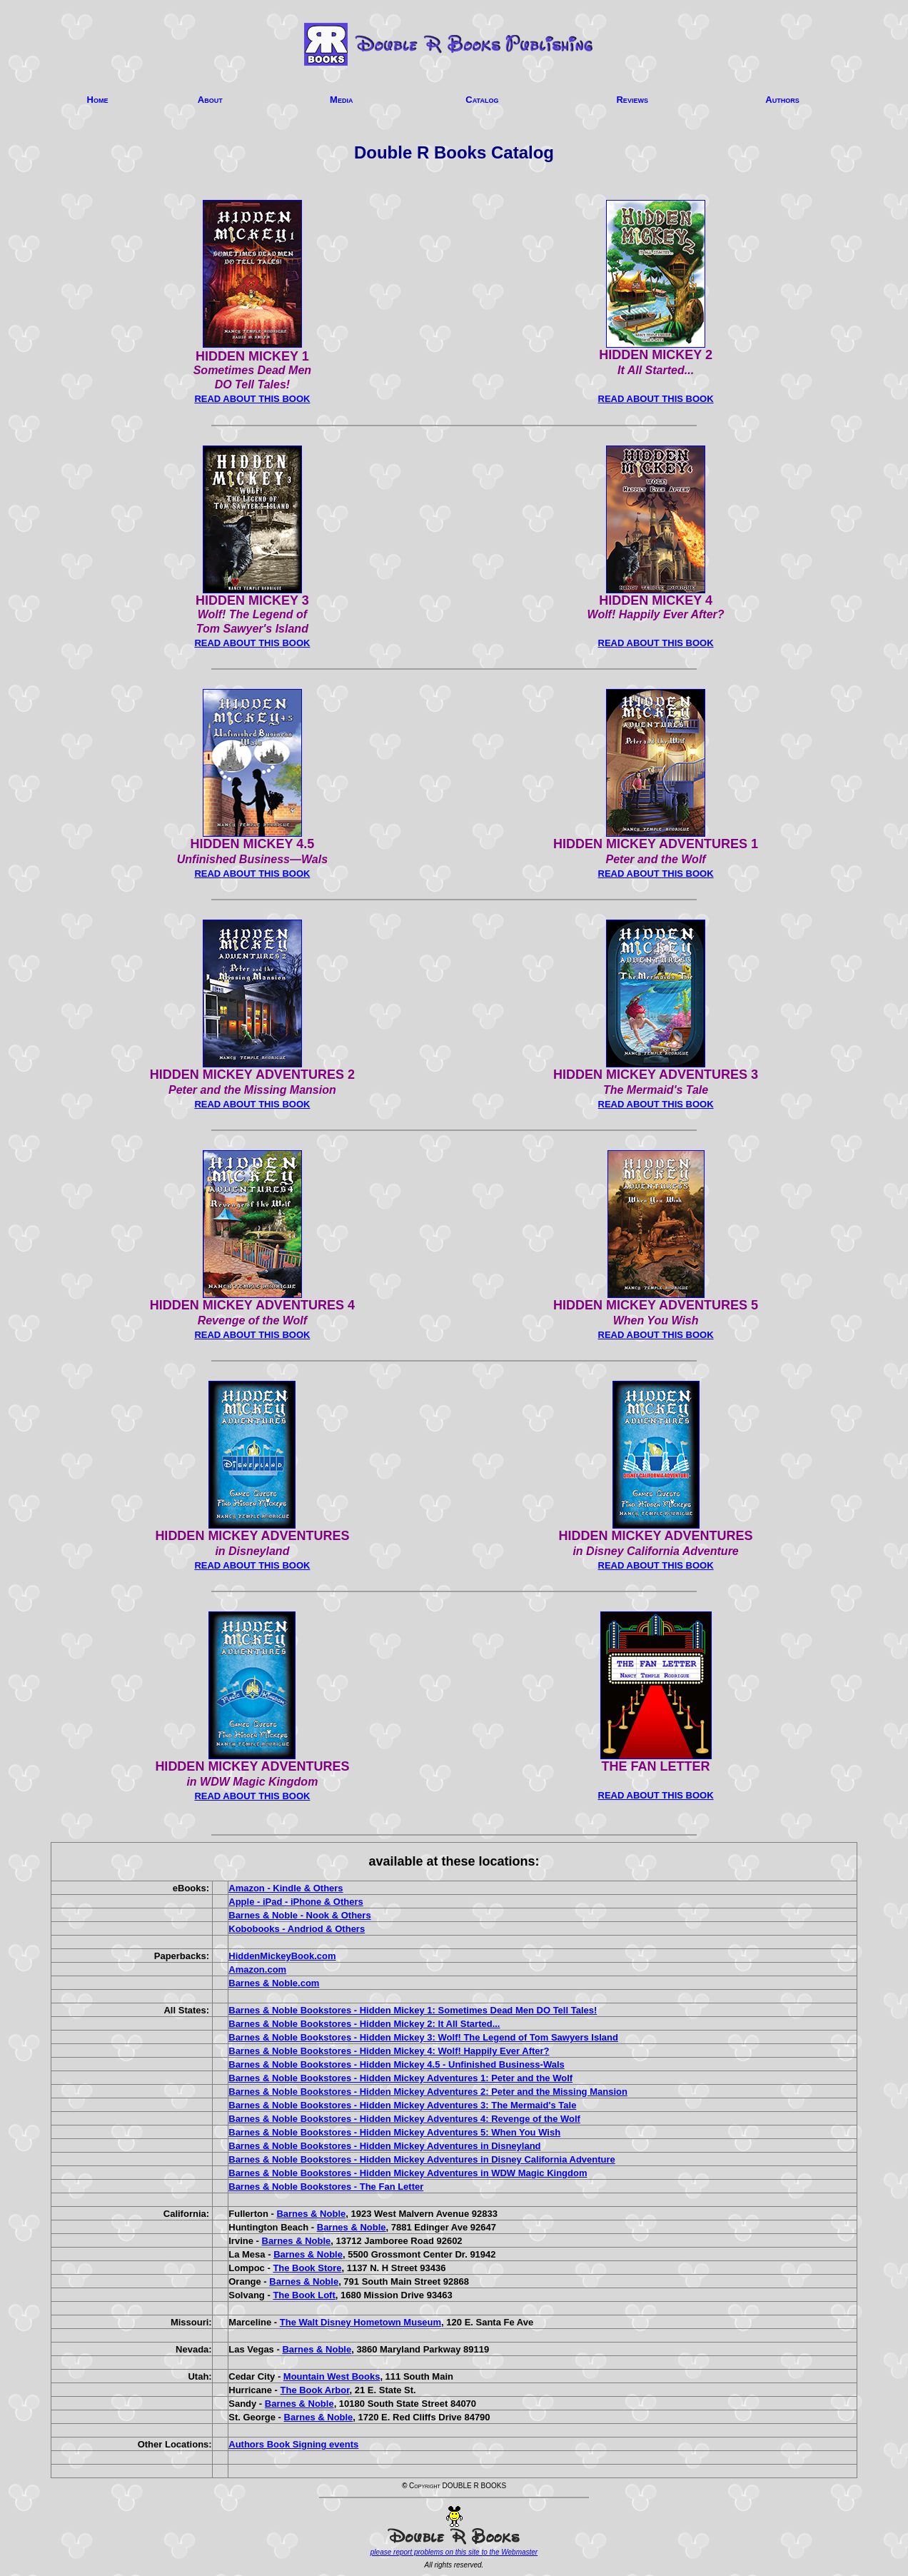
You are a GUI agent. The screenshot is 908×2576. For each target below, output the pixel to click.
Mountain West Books (331, 2376)
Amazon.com (257, 1969)
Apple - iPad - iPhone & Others (295, 1901)
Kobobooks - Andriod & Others (296, 1928)
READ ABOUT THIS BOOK (252, 398)
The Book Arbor (315, 2390)
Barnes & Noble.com (273, 1983)
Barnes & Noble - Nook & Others (299, 1915)
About (210, 99)
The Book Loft (304, 2295)
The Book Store (307, 2268)
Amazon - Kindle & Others (285, 1888)
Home (98, 99)
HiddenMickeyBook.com (282, 1956)
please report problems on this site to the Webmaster (454, 2552)
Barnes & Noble (310, 2213)
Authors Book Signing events (293, 2444)
